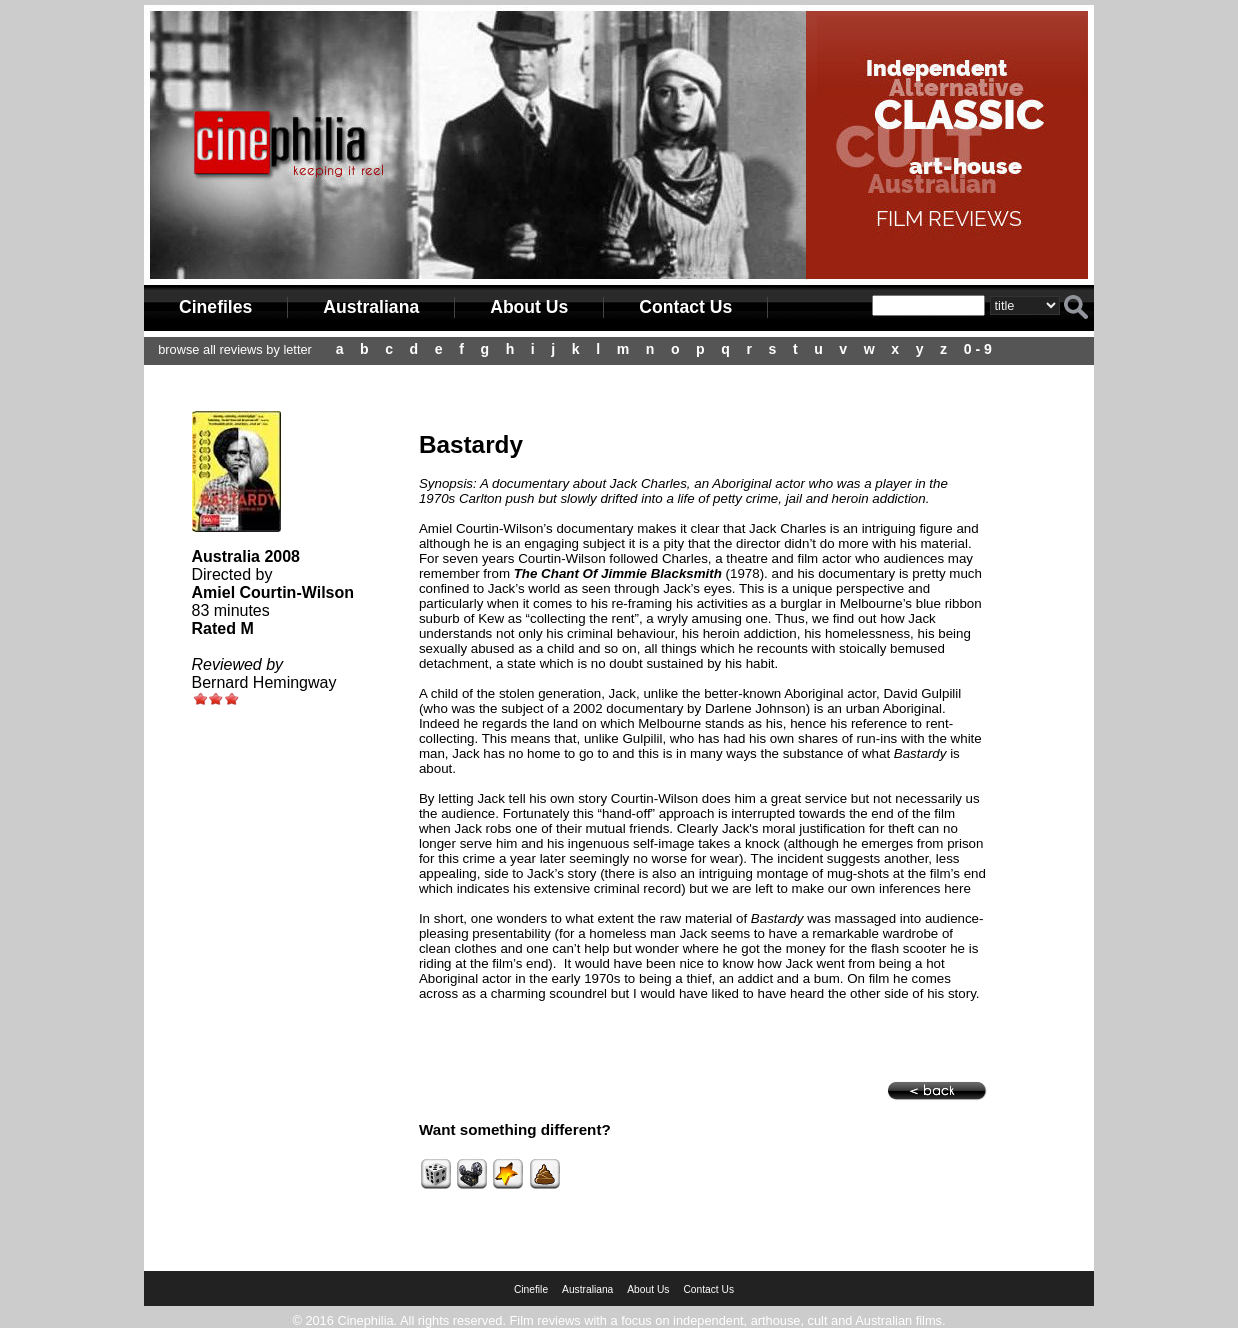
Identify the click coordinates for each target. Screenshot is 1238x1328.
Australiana (371, 307)
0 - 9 (978, 349)
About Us (529, 307)
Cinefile (531, 1289)
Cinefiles (215, 307)
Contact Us (685, 307)
